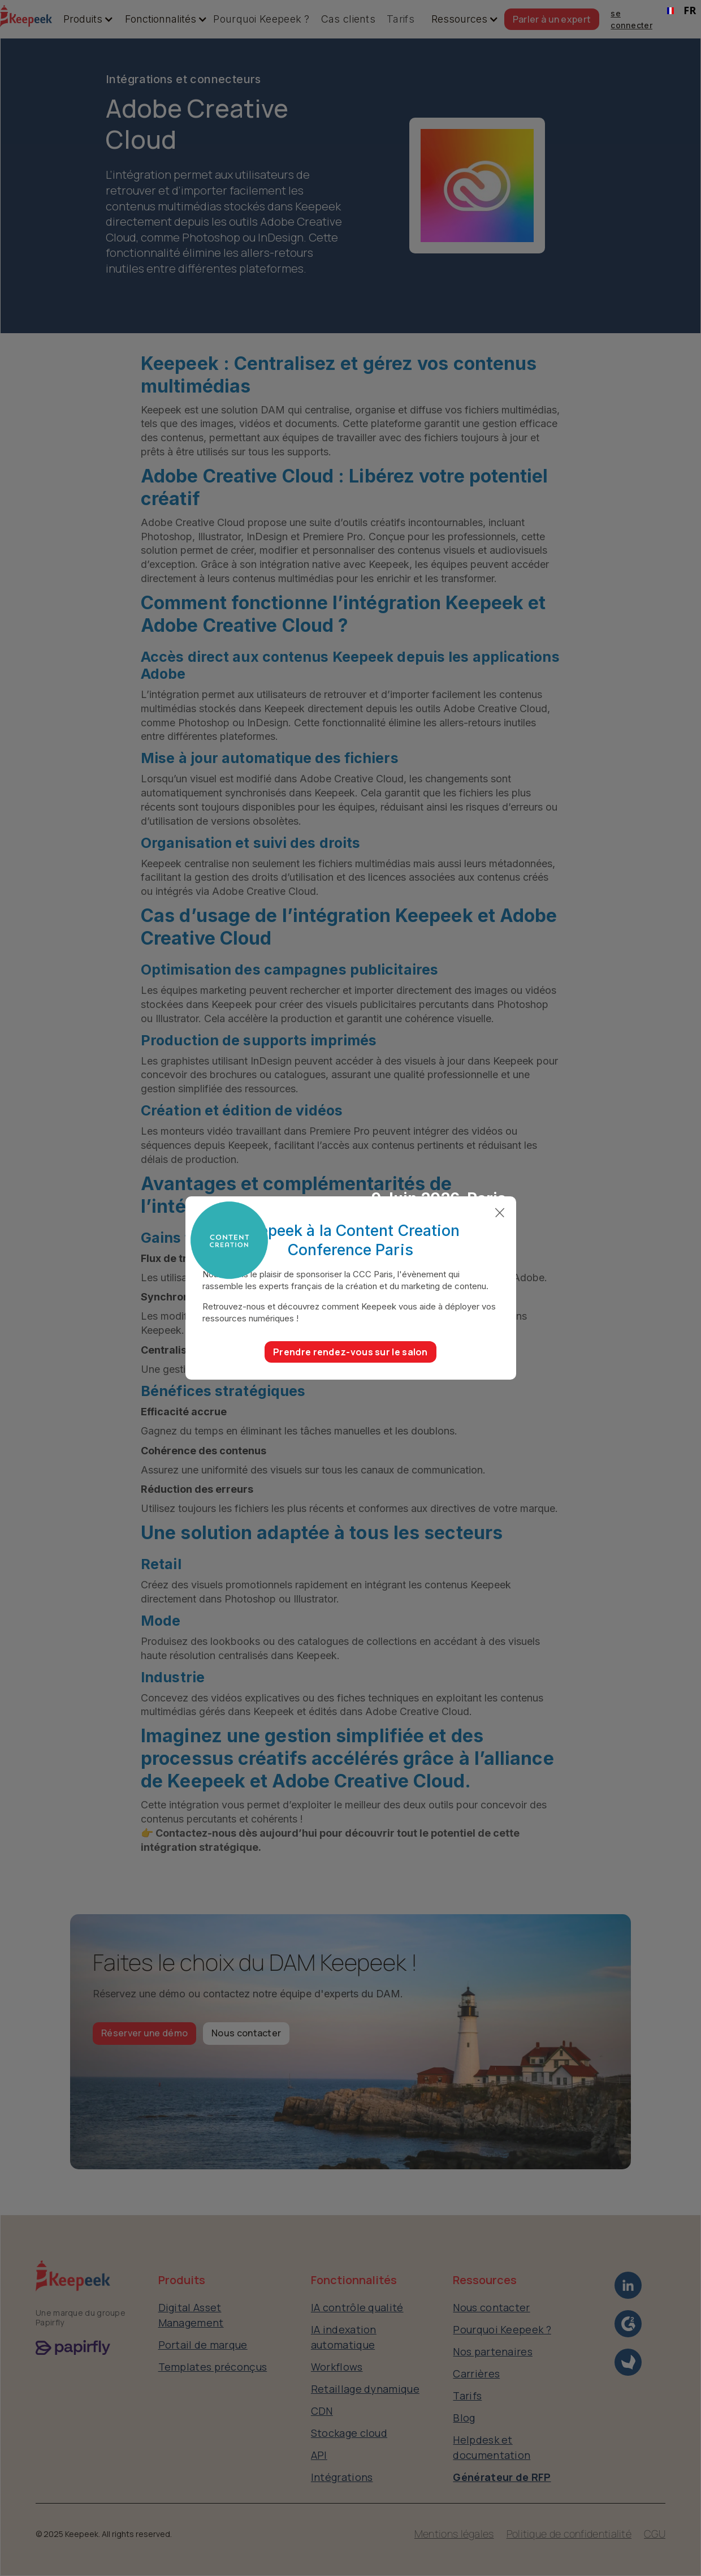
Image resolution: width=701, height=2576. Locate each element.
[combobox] (681, 10)
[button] (83, 19)
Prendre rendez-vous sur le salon (350, 1352)
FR (681, 10)
